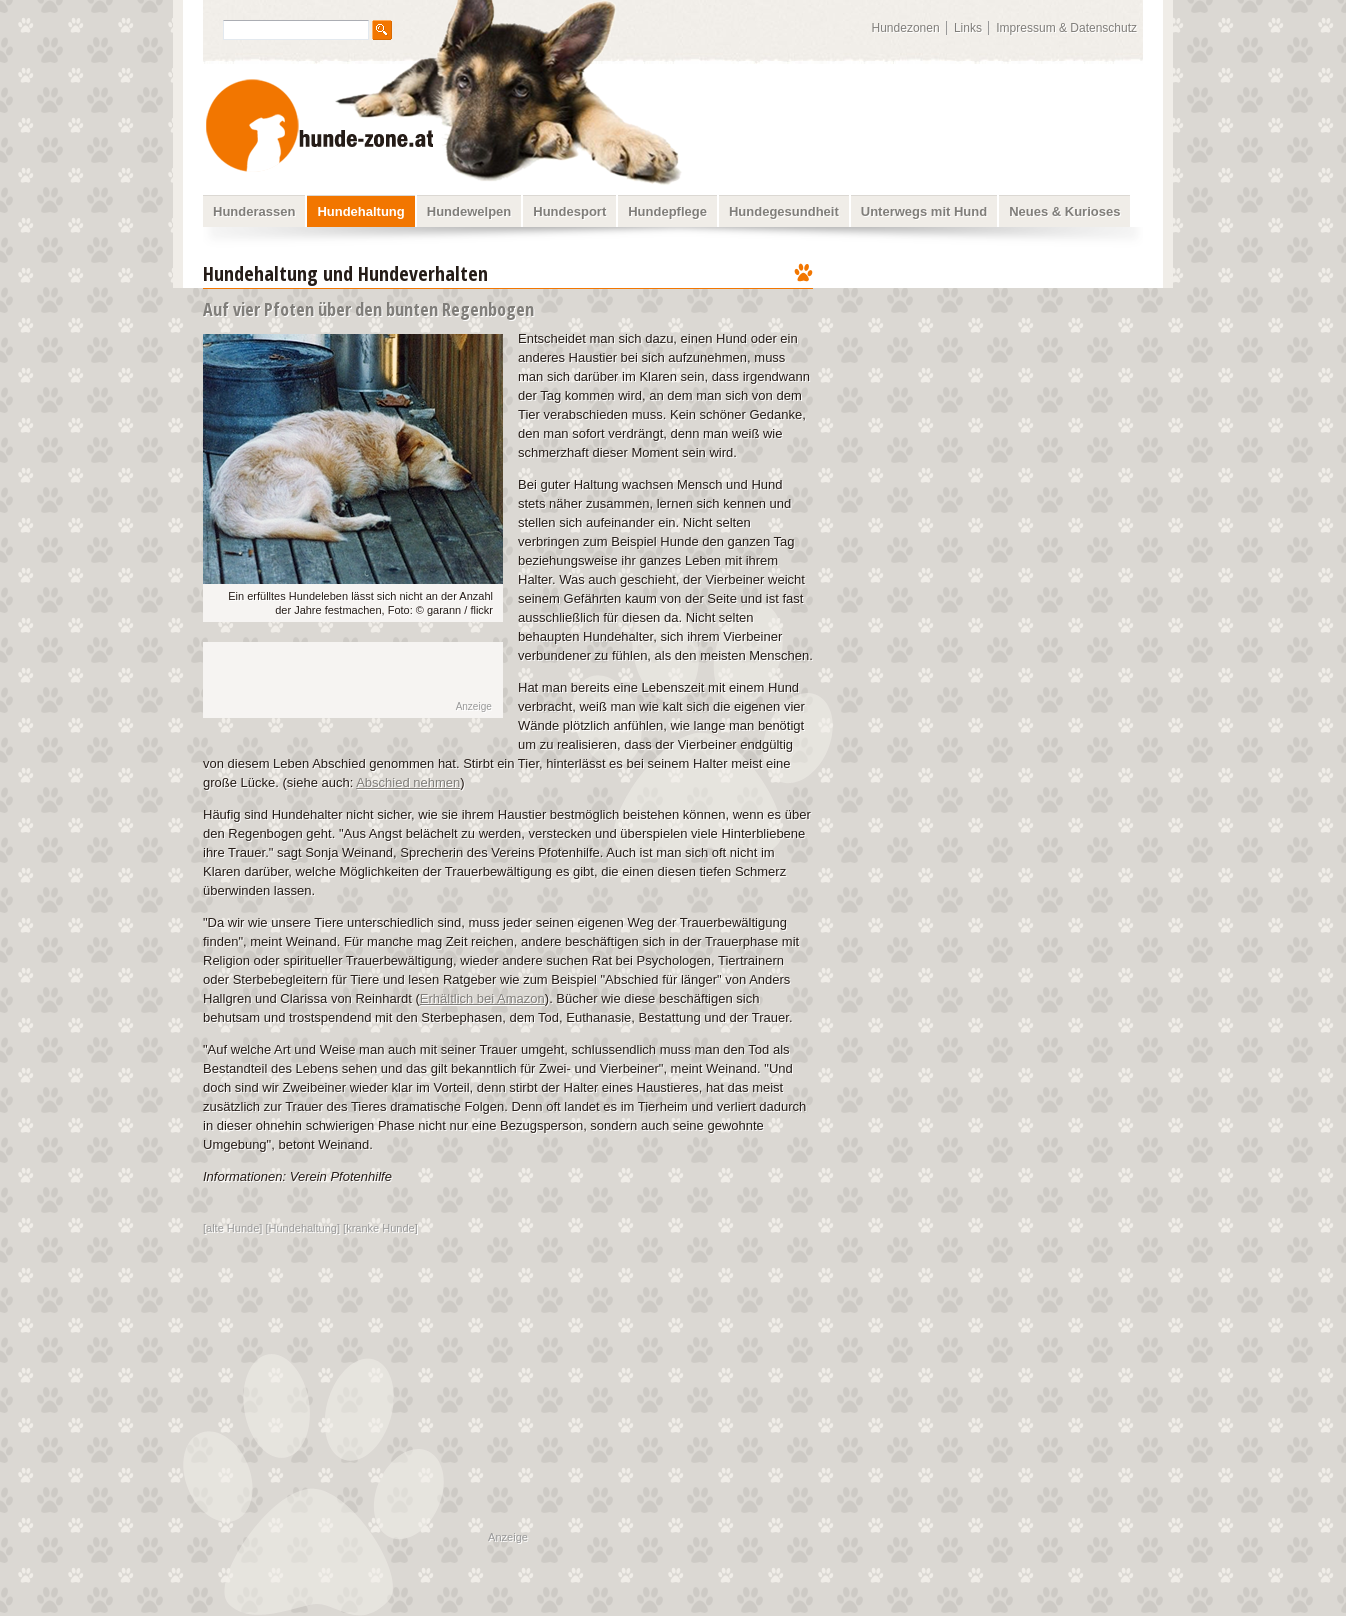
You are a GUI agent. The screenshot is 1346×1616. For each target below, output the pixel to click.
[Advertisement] (991, 385)
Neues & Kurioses (1064, 211)
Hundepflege (667, 211)
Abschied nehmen (408, 782)
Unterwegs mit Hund (924, 211)
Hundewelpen (469, 211)
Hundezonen (906, 28)
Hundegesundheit (784, 211)
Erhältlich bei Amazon (482, 998)
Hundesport (569, 211)
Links (968, 28)
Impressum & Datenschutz (1066, 28)
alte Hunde (232, 1228)
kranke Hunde (380, 1228)
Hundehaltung (360, 211)
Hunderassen (254, 211)
